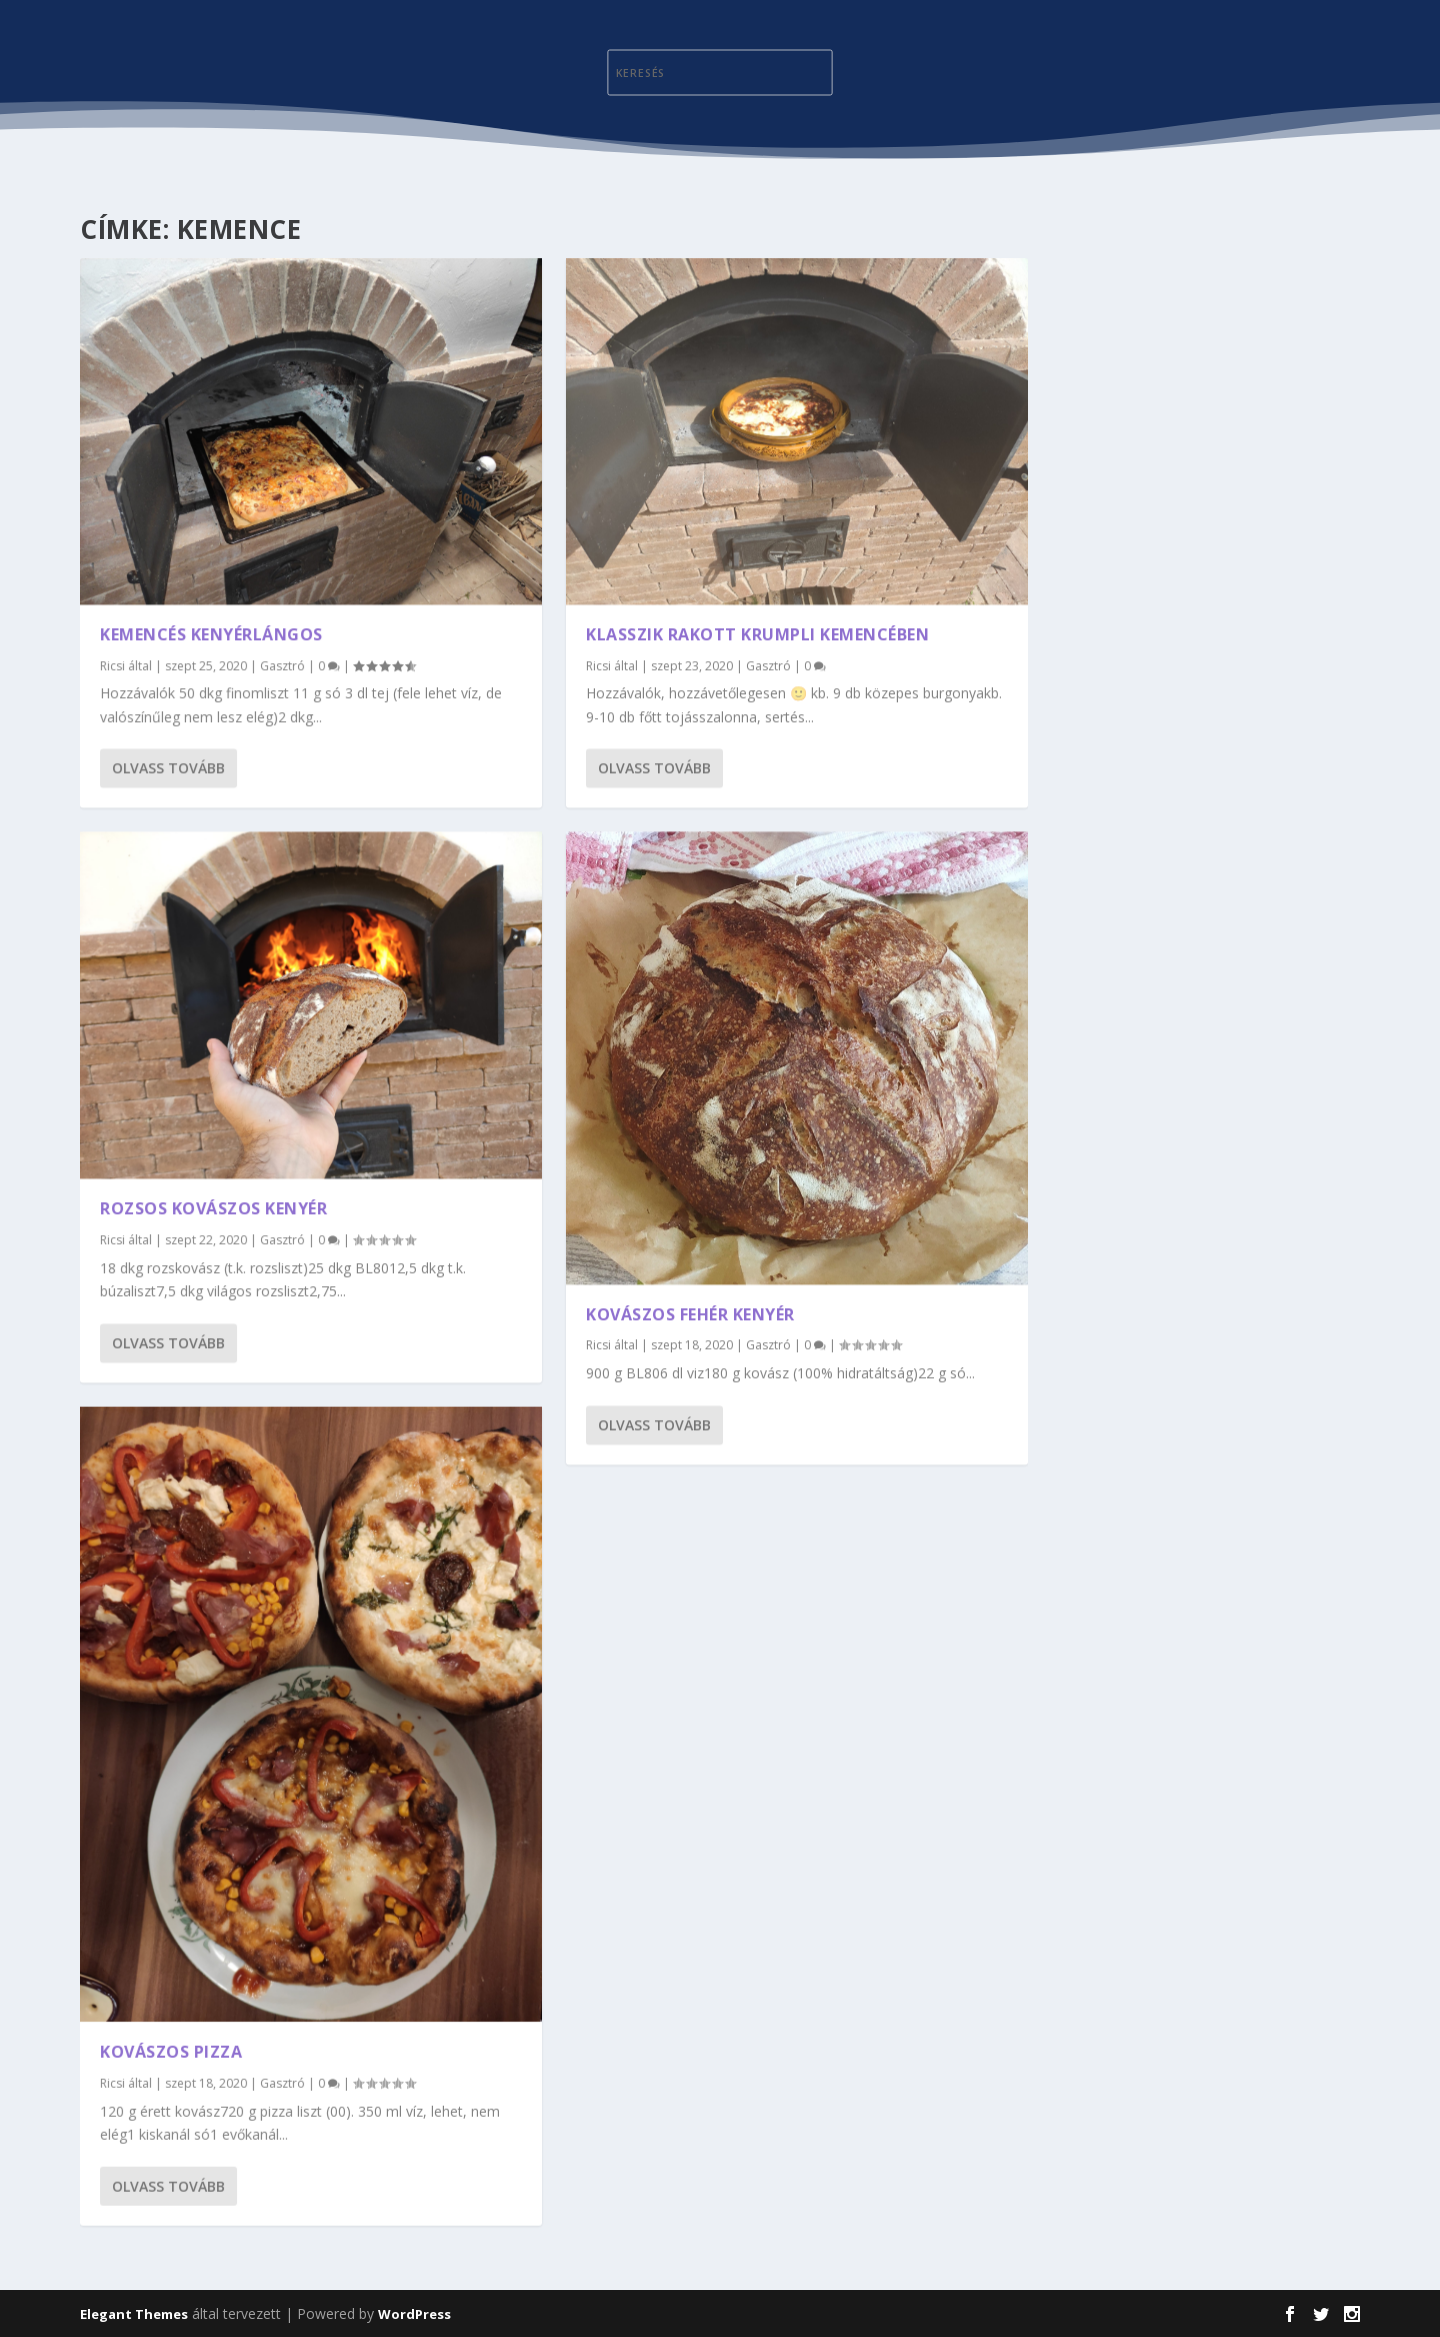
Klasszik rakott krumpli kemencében (757, 631)
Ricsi (112, 662)
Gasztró (282, 662)
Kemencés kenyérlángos (211, 631)
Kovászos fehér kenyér (690, 1310)
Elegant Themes (134, 2314)
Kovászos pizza (171, 2047)
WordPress (414, 2314)
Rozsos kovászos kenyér (213, 1205)
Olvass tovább (168, 765)
